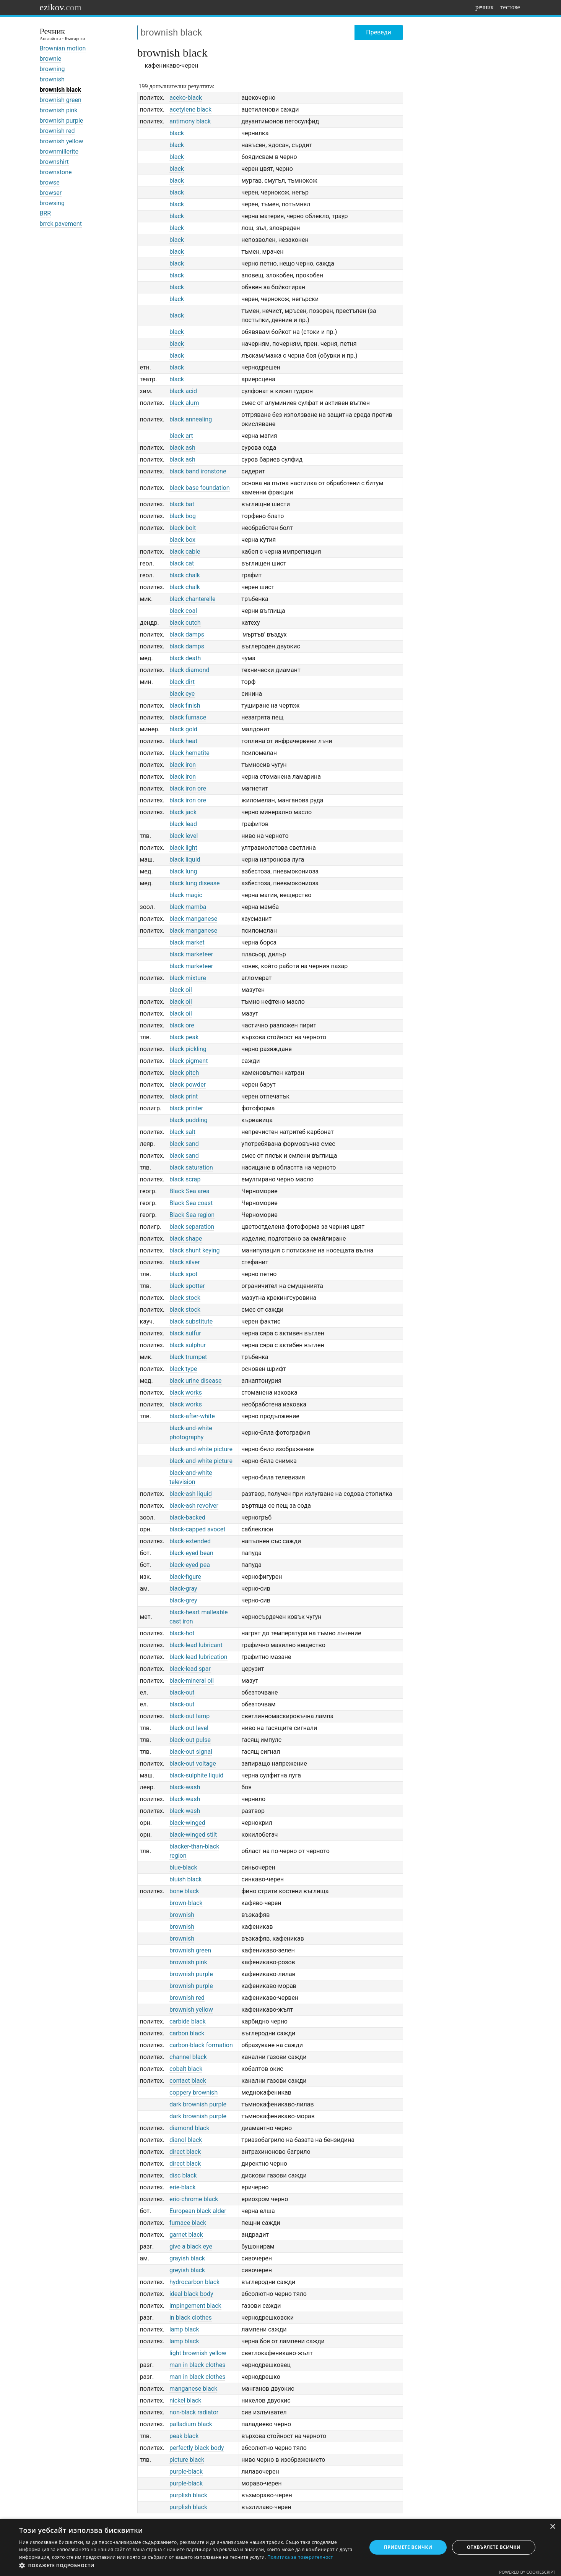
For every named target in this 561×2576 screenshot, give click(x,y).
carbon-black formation (201, 2045)
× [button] (552, 2527)
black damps (186, 634)
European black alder (197, 2211)
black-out (182, 1692)
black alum (184, 403)
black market (187, 942)
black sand (184, 1143)
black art (181, 435)
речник (484, 7)
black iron (182, 764)
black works (185, 1392)
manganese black (193, 2388)
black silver (184, 1262)
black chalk (184, 575)
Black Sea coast (191, 1203)
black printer (186, 1108)
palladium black (190, 2424)
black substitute (191, 1321)
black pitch (184, 1072)
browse (50, 182)
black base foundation (199, 487)
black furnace (187, 717)
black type (183, 1368)
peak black (183, 2436)
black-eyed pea (189, 1564)
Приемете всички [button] (408, 2547)
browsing (52, 203)
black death (185, 658)
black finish (184, 705)
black (176, 133)
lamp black (184, 2329)
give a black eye (190, 2246)
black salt (182, 1132)
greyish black (187, 2270)
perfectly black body (196, 2447)
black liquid (184, 859)
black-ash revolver (193, 1505)
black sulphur (187, 1345)
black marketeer (191, 954)
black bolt (182, 527)
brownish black (60, 89)
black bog (182, 516)
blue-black (183, 1867)
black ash (182, 447)
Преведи (378, 32)
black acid (183, 391)
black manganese (193, 918)
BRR (45, 213)
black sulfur (185, 1333)
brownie (51, 58)
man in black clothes (197, 2365)
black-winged (187, 1822)
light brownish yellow (197, 2353)
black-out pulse (190, 1739)
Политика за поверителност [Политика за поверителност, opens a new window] (300, 2557)
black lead (183, 824)
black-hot (182, 1633)
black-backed (187, 1517)
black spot (183, 1274)
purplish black (188, 2495)
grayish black (187, 2258)
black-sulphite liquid (196, 1775)
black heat (183, 741)
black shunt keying (194, 1250)
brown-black (186, 1903)
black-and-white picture (201, 1449)
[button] (187, 2565)
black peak (183, 1037)
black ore (181, 1025)
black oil (180, 989)
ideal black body (191, 2293)
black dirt (182, 681)
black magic (185, 895)
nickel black (185, 2400)
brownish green (60, 100)
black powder (187, 1084)
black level (183, 835)
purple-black (186, 2471)
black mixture (187, 978)
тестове (510, 7)
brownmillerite (59, 151)
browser (51, 192)
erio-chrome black (193, 2199)
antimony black (190, 121)
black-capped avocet (197, 1529)
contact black (187, 2080)
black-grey (183, 1600)
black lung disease (194, 883)
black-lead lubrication (198, 1657)
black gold (183, 729)
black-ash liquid (190, 1493)
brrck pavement (61, 223)
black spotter (187, 1286)
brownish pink (59, 110)
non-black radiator (193, 2412)
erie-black (182, 2187)
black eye (182, 693)
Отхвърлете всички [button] (493, 2547)
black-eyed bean (191, 1553)
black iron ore (187, 788)
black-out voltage (192, 1763)
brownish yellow (61, 141)
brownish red (57, 130)
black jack (183, 812)
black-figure (185, 1576)
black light (183, 847)
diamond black (189, 2128)
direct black (185, 2151)
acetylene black (190, 109)
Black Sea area (189, 1191)
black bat (181, 504)
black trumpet (188, 1357)
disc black (183, 2175)
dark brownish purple (197, 2104)
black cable (184, 551)
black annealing (190, 419)
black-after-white (192, 1416)
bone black (184, 1891)
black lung (183, 871)
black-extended (190, 1541)
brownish (52, 79)
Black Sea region (192, 1214)
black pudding (188, 1120)
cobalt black (185, 2068)
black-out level (188, 1728)
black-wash (184, 1787)
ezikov (61, 7)
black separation (191, 1226)
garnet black (186, 2234)
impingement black (195, 2305)
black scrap (184, 1179)
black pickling (188, 1049)
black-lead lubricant (196, 1645)
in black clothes (190, 2317)
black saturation (191, 1167)
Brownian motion (63, 48)
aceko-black (185, 97)
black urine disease (195, 1380)
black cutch (185, 622)
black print (183, 1096)
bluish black (185, 1879)
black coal (183, 610)
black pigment (188, 1060)
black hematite (189, 753)
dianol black (185, 2139)
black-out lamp (189, 1716)
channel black (188, 2057)
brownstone (56, 172)
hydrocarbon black (194, 2282)
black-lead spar (190, 1668)
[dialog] (280, 2547)
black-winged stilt (193, 1834)
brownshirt (54, 161)
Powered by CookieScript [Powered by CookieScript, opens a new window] (527, 2572)
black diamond (189, 670)
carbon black (186, 2033)
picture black (186, 2459)
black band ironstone (197, 471)
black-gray (183, 1588)
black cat (181, 563)
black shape (185, 1238)
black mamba (187, 907)
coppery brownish (193, 2092)
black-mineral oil (191, 1680)
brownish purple (61, 120)
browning (52, 69)
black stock (184, 1297)
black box (182, 539)
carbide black (187, 2021)
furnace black (187, 2222)
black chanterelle (192, 599)
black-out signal (190, 1751)
